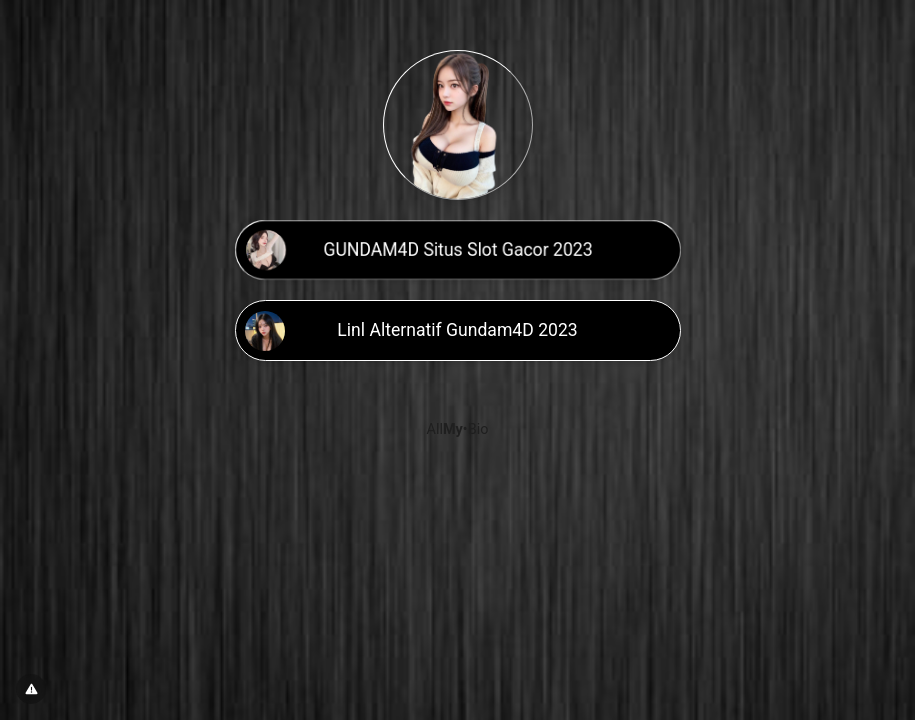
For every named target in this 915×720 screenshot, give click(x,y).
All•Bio (458, 429)
